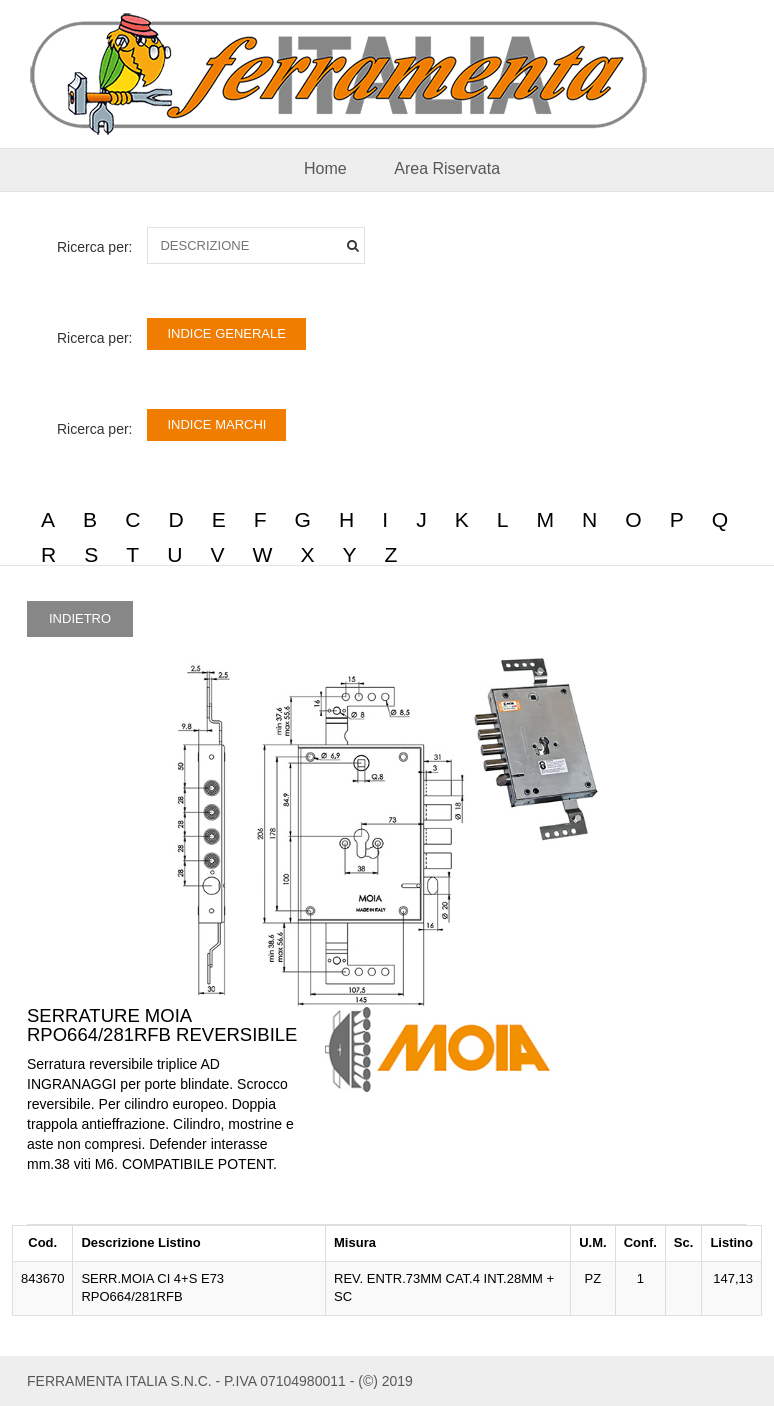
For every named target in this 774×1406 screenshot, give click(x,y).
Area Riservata (447, 168)
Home (325, 168)
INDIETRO (80, 618)
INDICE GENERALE (226, 333)
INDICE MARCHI (216, 424)
